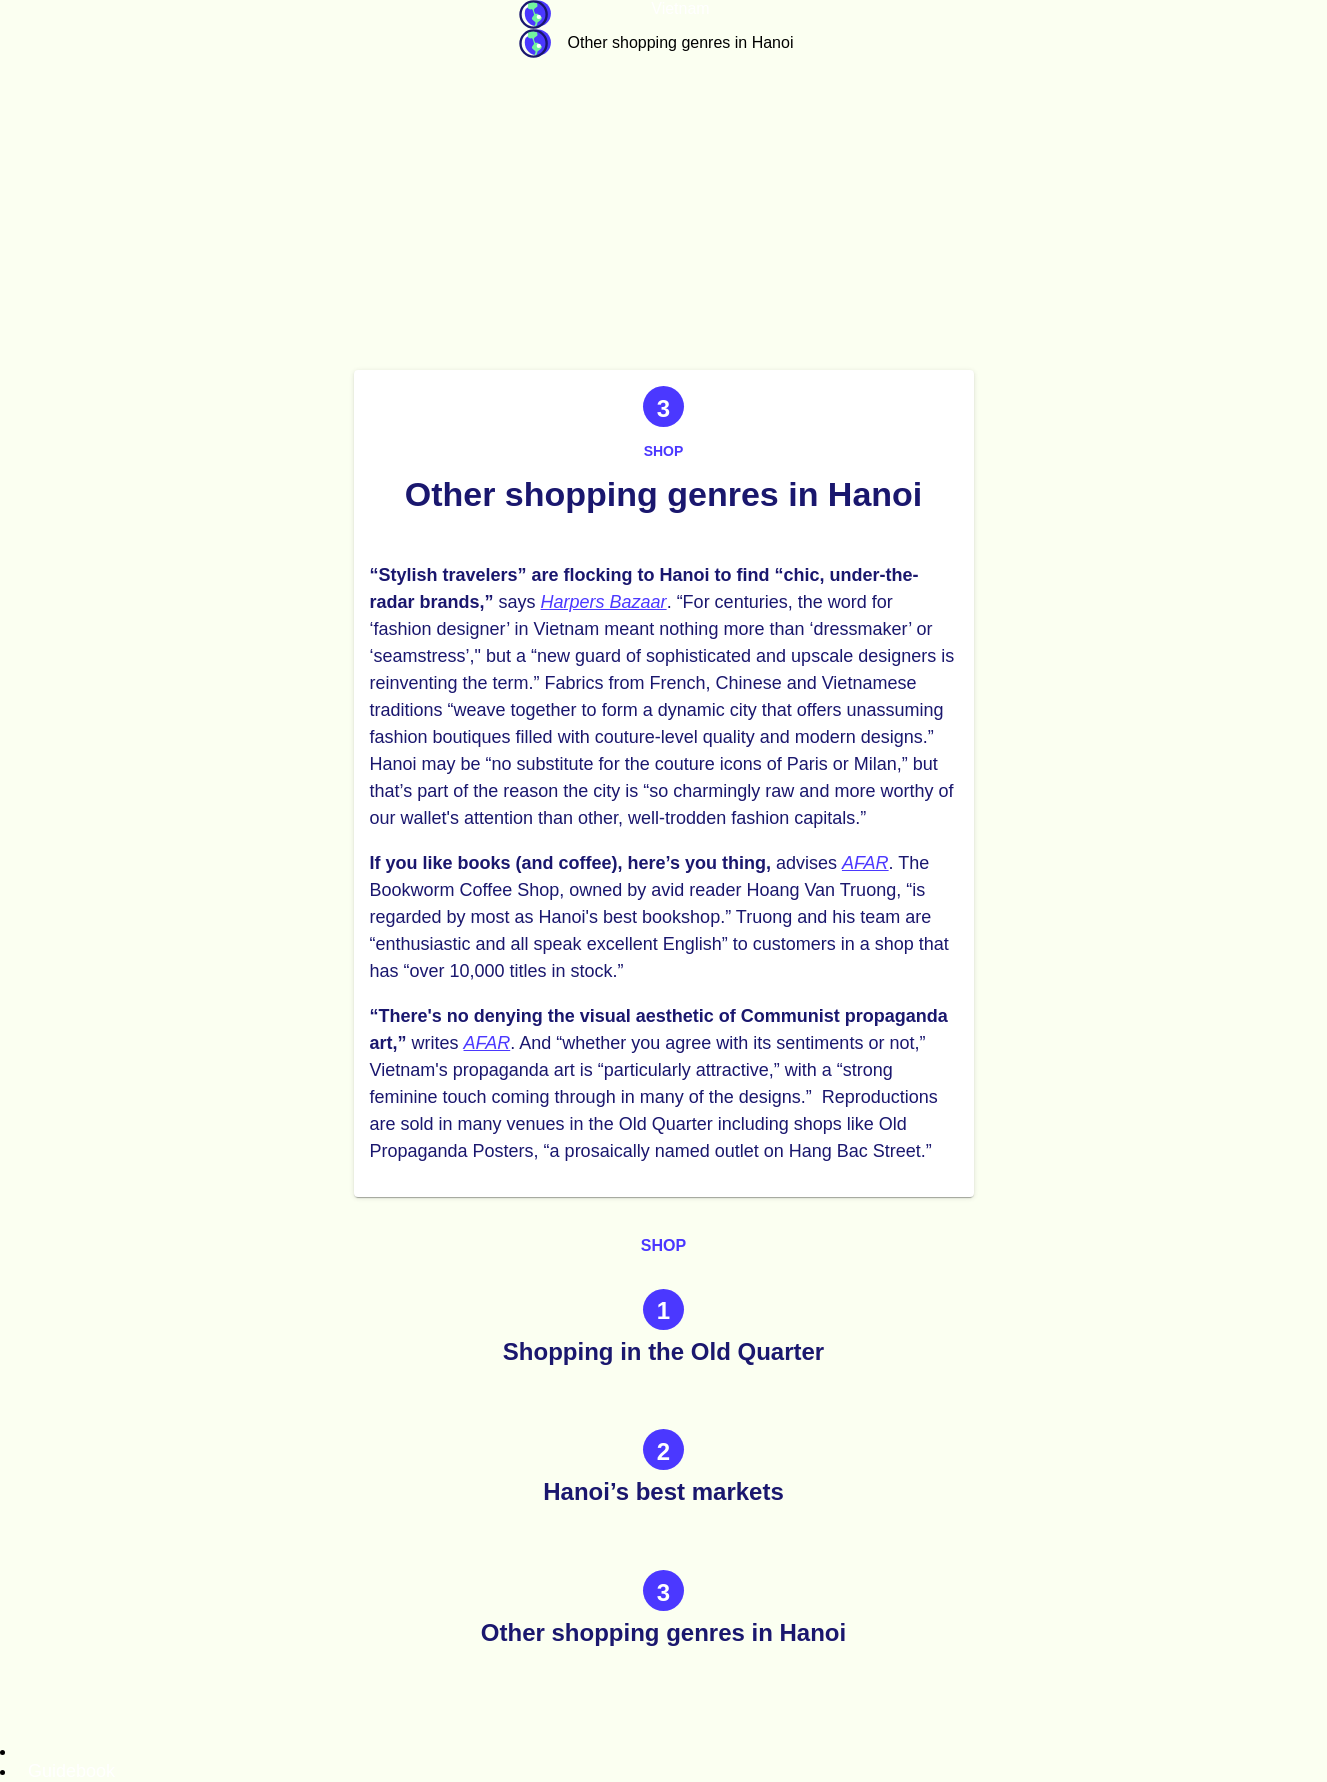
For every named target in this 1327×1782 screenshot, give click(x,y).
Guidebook (535, 14)
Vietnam (680, 8)
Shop (664, 451)
